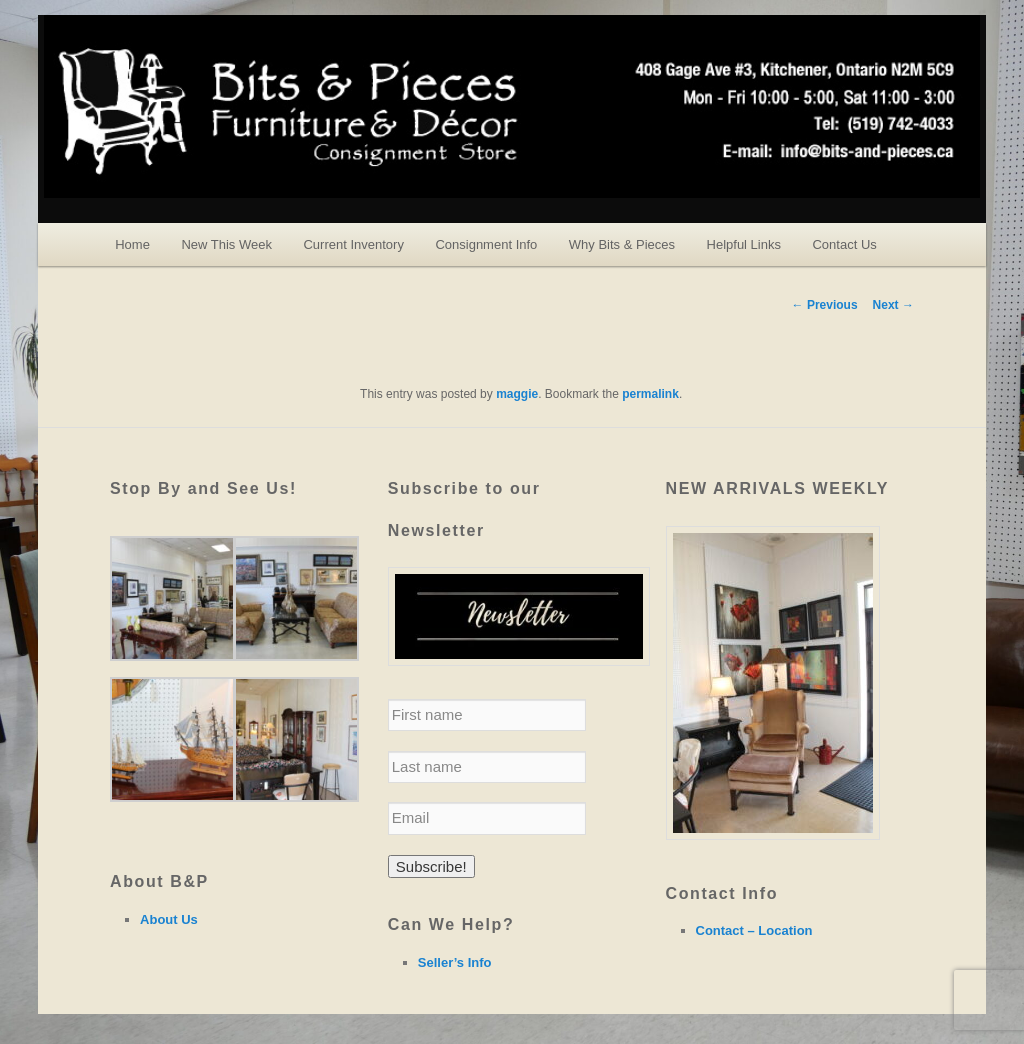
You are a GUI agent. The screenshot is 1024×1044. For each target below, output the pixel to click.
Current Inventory (353, 244)
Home (132, 244)
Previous (825, 305)
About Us (169, 919)
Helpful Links (744, 244)
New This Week (226, 244)
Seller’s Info (455, 962)
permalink (650, 394)
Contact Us (844, 244)
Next (893, 305)
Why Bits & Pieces (622, 244)
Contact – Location (754, 930)
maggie (517, 394)
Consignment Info (486, 244)
